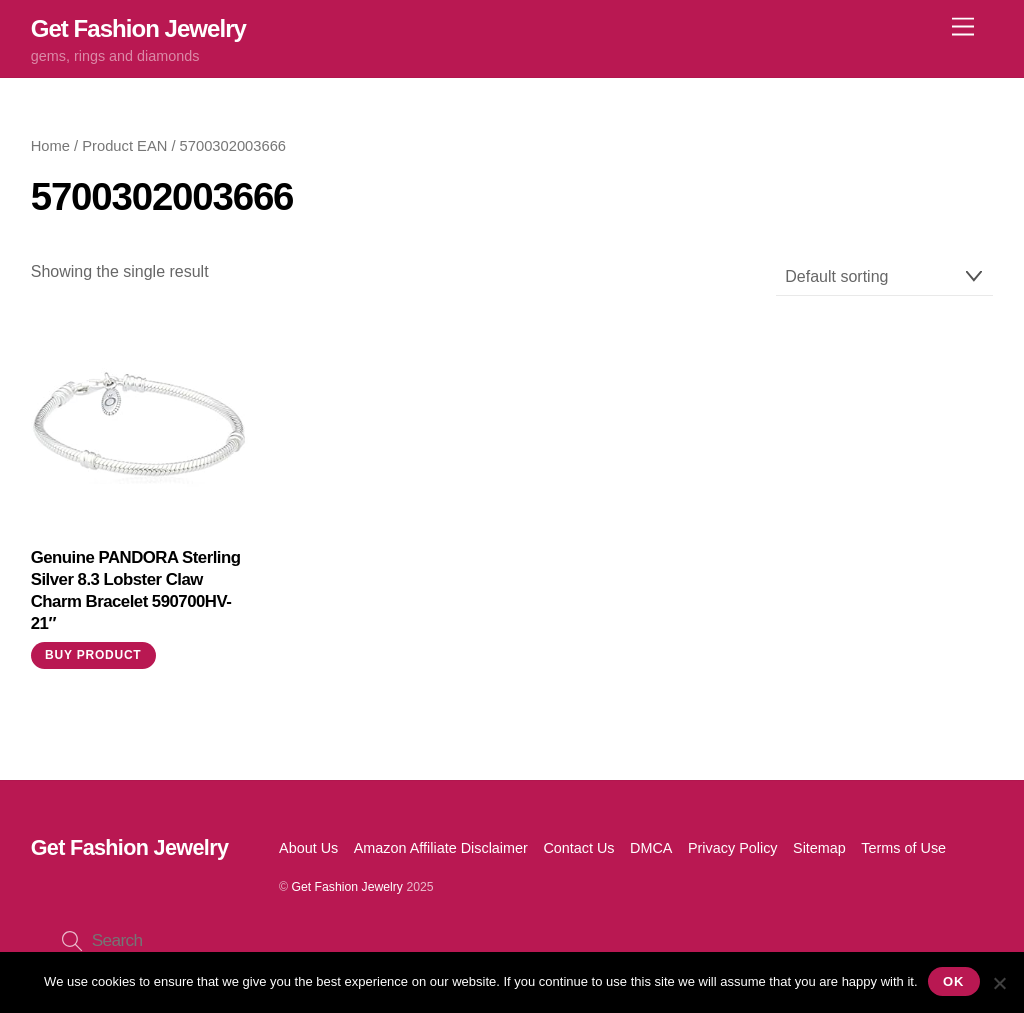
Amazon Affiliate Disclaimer (441, 848)
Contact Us (578, 848)
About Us (308, 848)
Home (50, 146)
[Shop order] (885, 277)
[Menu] (963, 27)
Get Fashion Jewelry (347, 887)
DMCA (651, 848)
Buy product (93, 655)
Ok (953, 981)
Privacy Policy (733, 848)
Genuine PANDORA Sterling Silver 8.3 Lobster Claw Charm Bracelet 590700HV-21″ (136, 590)
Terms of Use (903, 848)
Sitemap (819, 848)
